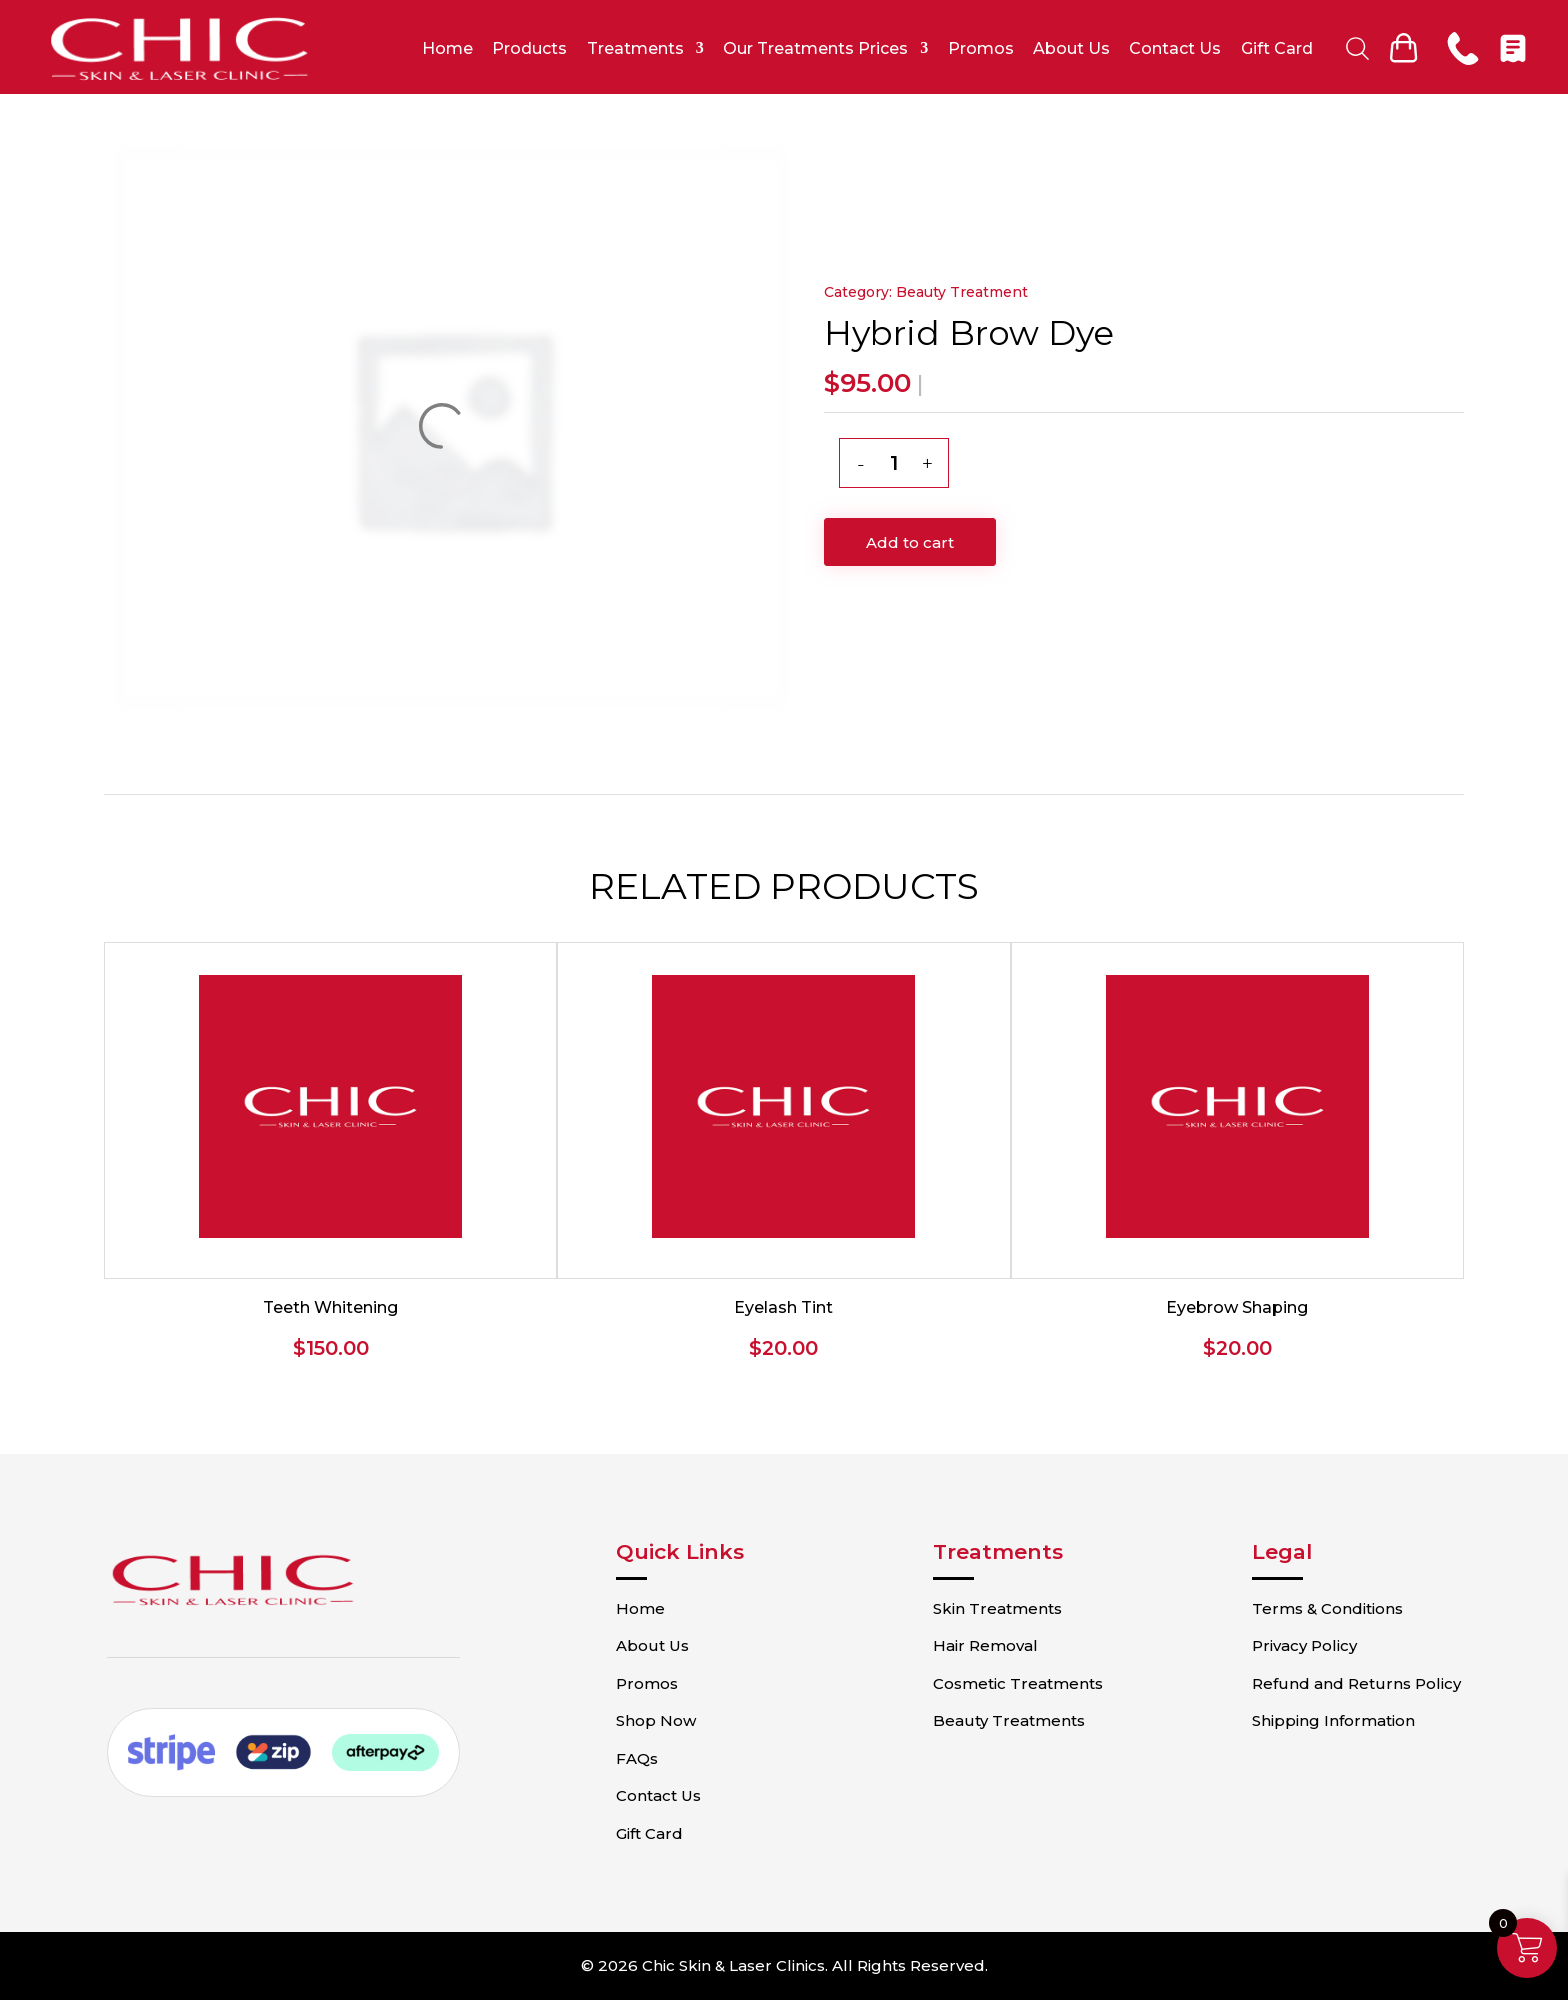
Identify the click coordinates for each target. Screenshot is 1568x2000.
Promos (981, 48)
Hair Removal (985, 1645)
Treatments (635, 48)
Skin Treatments (997, 1608)
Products (529, 48)
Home (447, 48)
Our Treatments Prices (815, 48)
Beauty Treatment (962, 292)
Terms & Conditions (1327, 1608)
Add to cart (910, 542)
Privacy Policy (1304, 1645)
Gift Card (1277, 48)
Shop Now (656, 1720)
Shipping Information (1333, 1720)
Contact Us (1175, 48)
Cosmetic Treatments (1018, 1683)
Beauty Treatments (1009, 1720)
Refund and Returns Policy (1356, 1683)
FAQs (637, 1758)
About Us (1071, 48)
